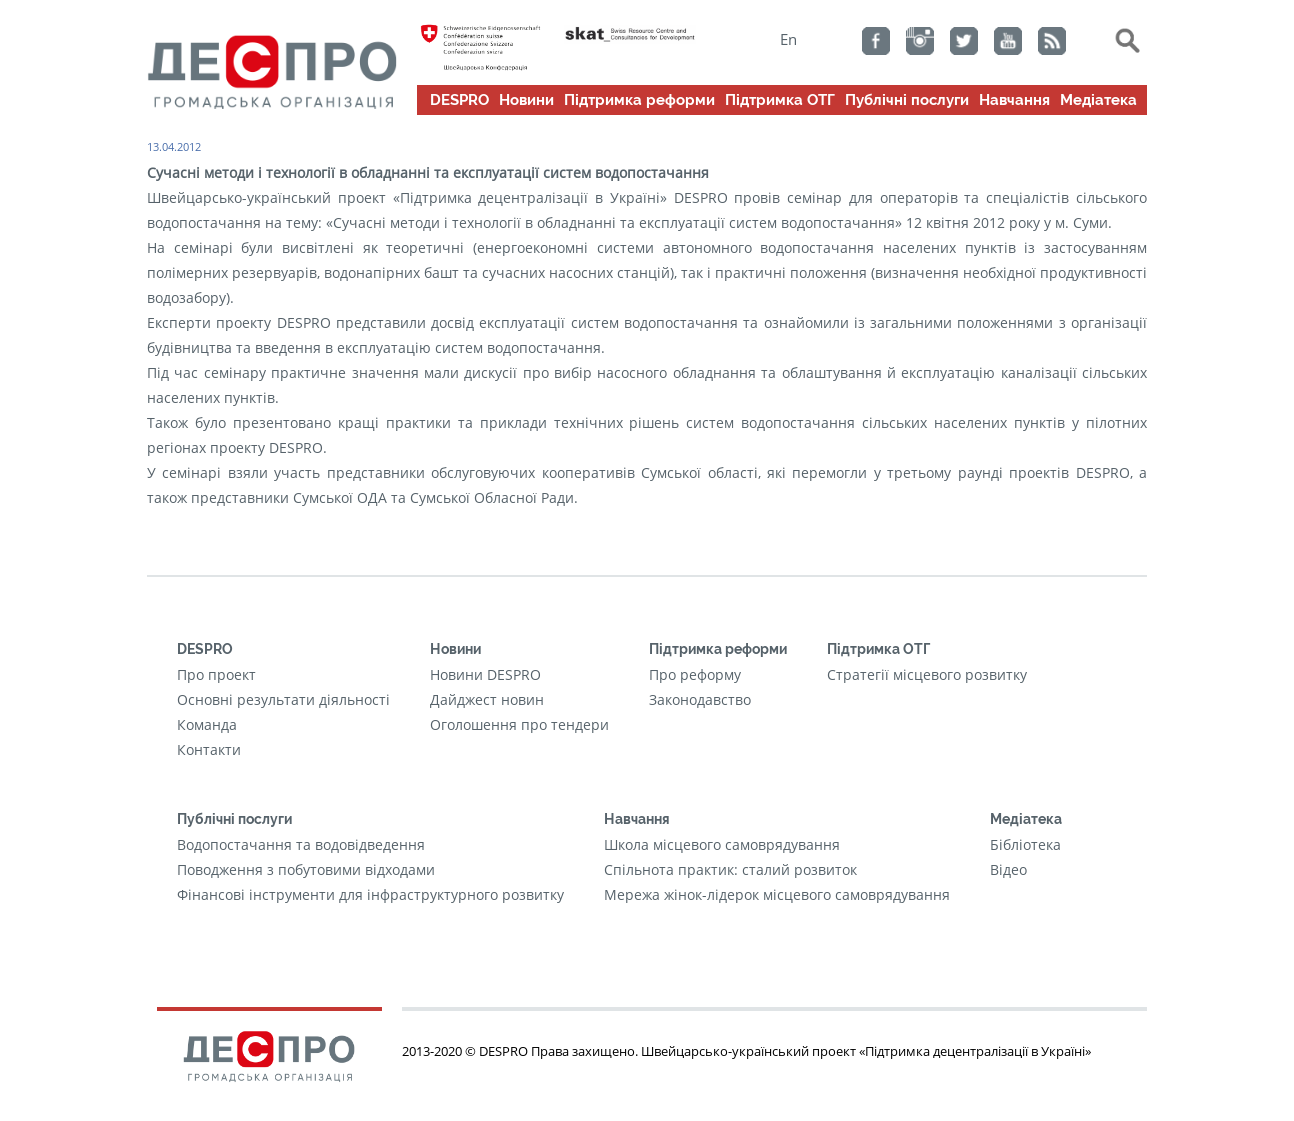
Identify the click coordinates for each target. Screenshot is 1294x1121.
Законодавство (700, 699)
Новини (526, 100)
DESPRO (459, 100)
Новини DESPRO (485, 674)
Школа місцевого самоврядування (722, 844)
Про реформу (695, 674)
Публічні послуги (907, 100)
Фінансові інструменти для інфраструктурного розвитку (370, 894)
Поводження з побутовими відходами (306, 869)
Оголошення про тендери (519, 724)
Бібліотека (1025, 844)
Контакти (209, 749)
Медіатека (1098, 100)
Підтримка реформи (639, 100)
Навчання (1014, 100)
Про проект (216, 674)
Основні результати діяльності (283, 699)
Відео (1008, 869)
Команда (207, 724)
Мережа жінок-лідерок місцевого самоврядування (777, 894)
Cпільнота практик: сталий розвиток (730, 869)
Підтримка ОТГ (780, 100)
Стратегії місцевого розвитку (927, 674)
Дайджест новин (487, 699)
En (788, 39)
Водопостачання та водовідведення (301, 844)
